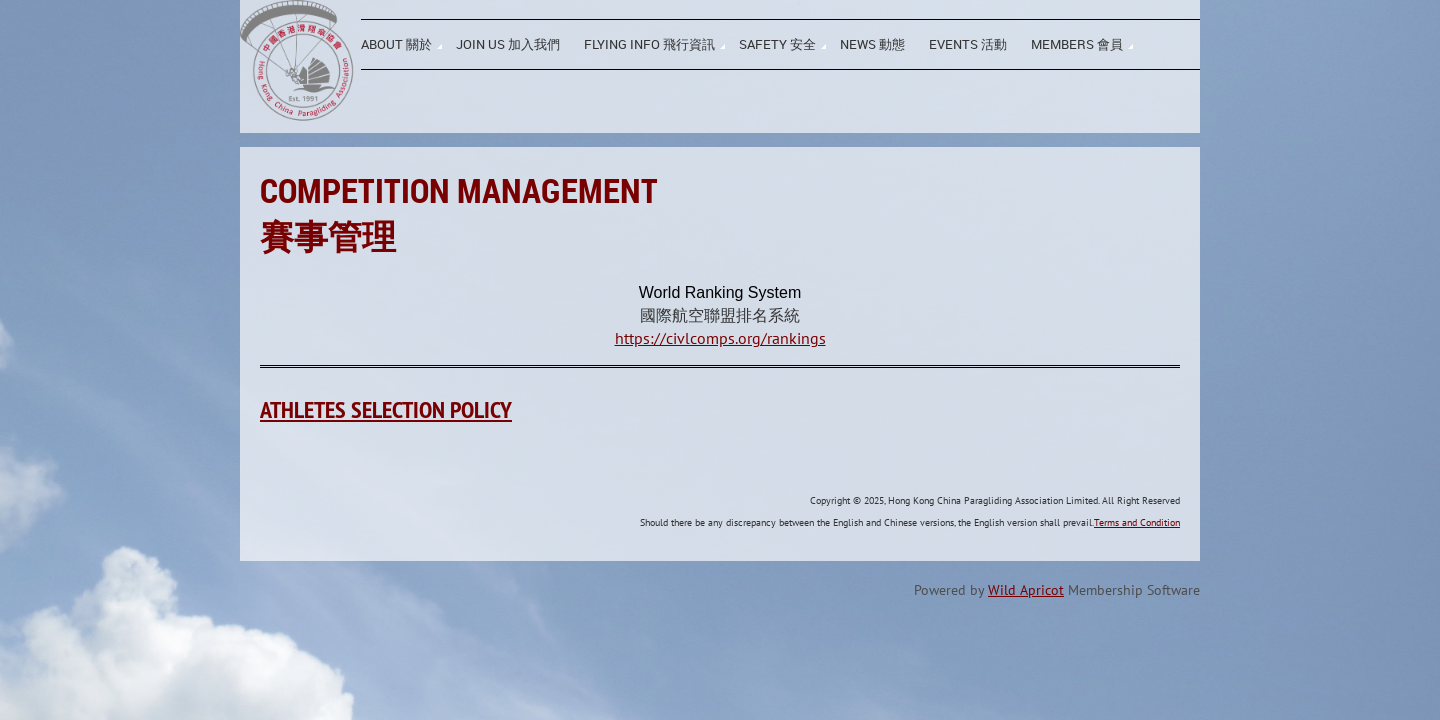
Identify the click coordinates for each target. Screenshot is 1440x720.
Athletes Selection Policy (386, 409)
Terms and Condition (1137, 522)
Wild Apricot (1026, 590)
